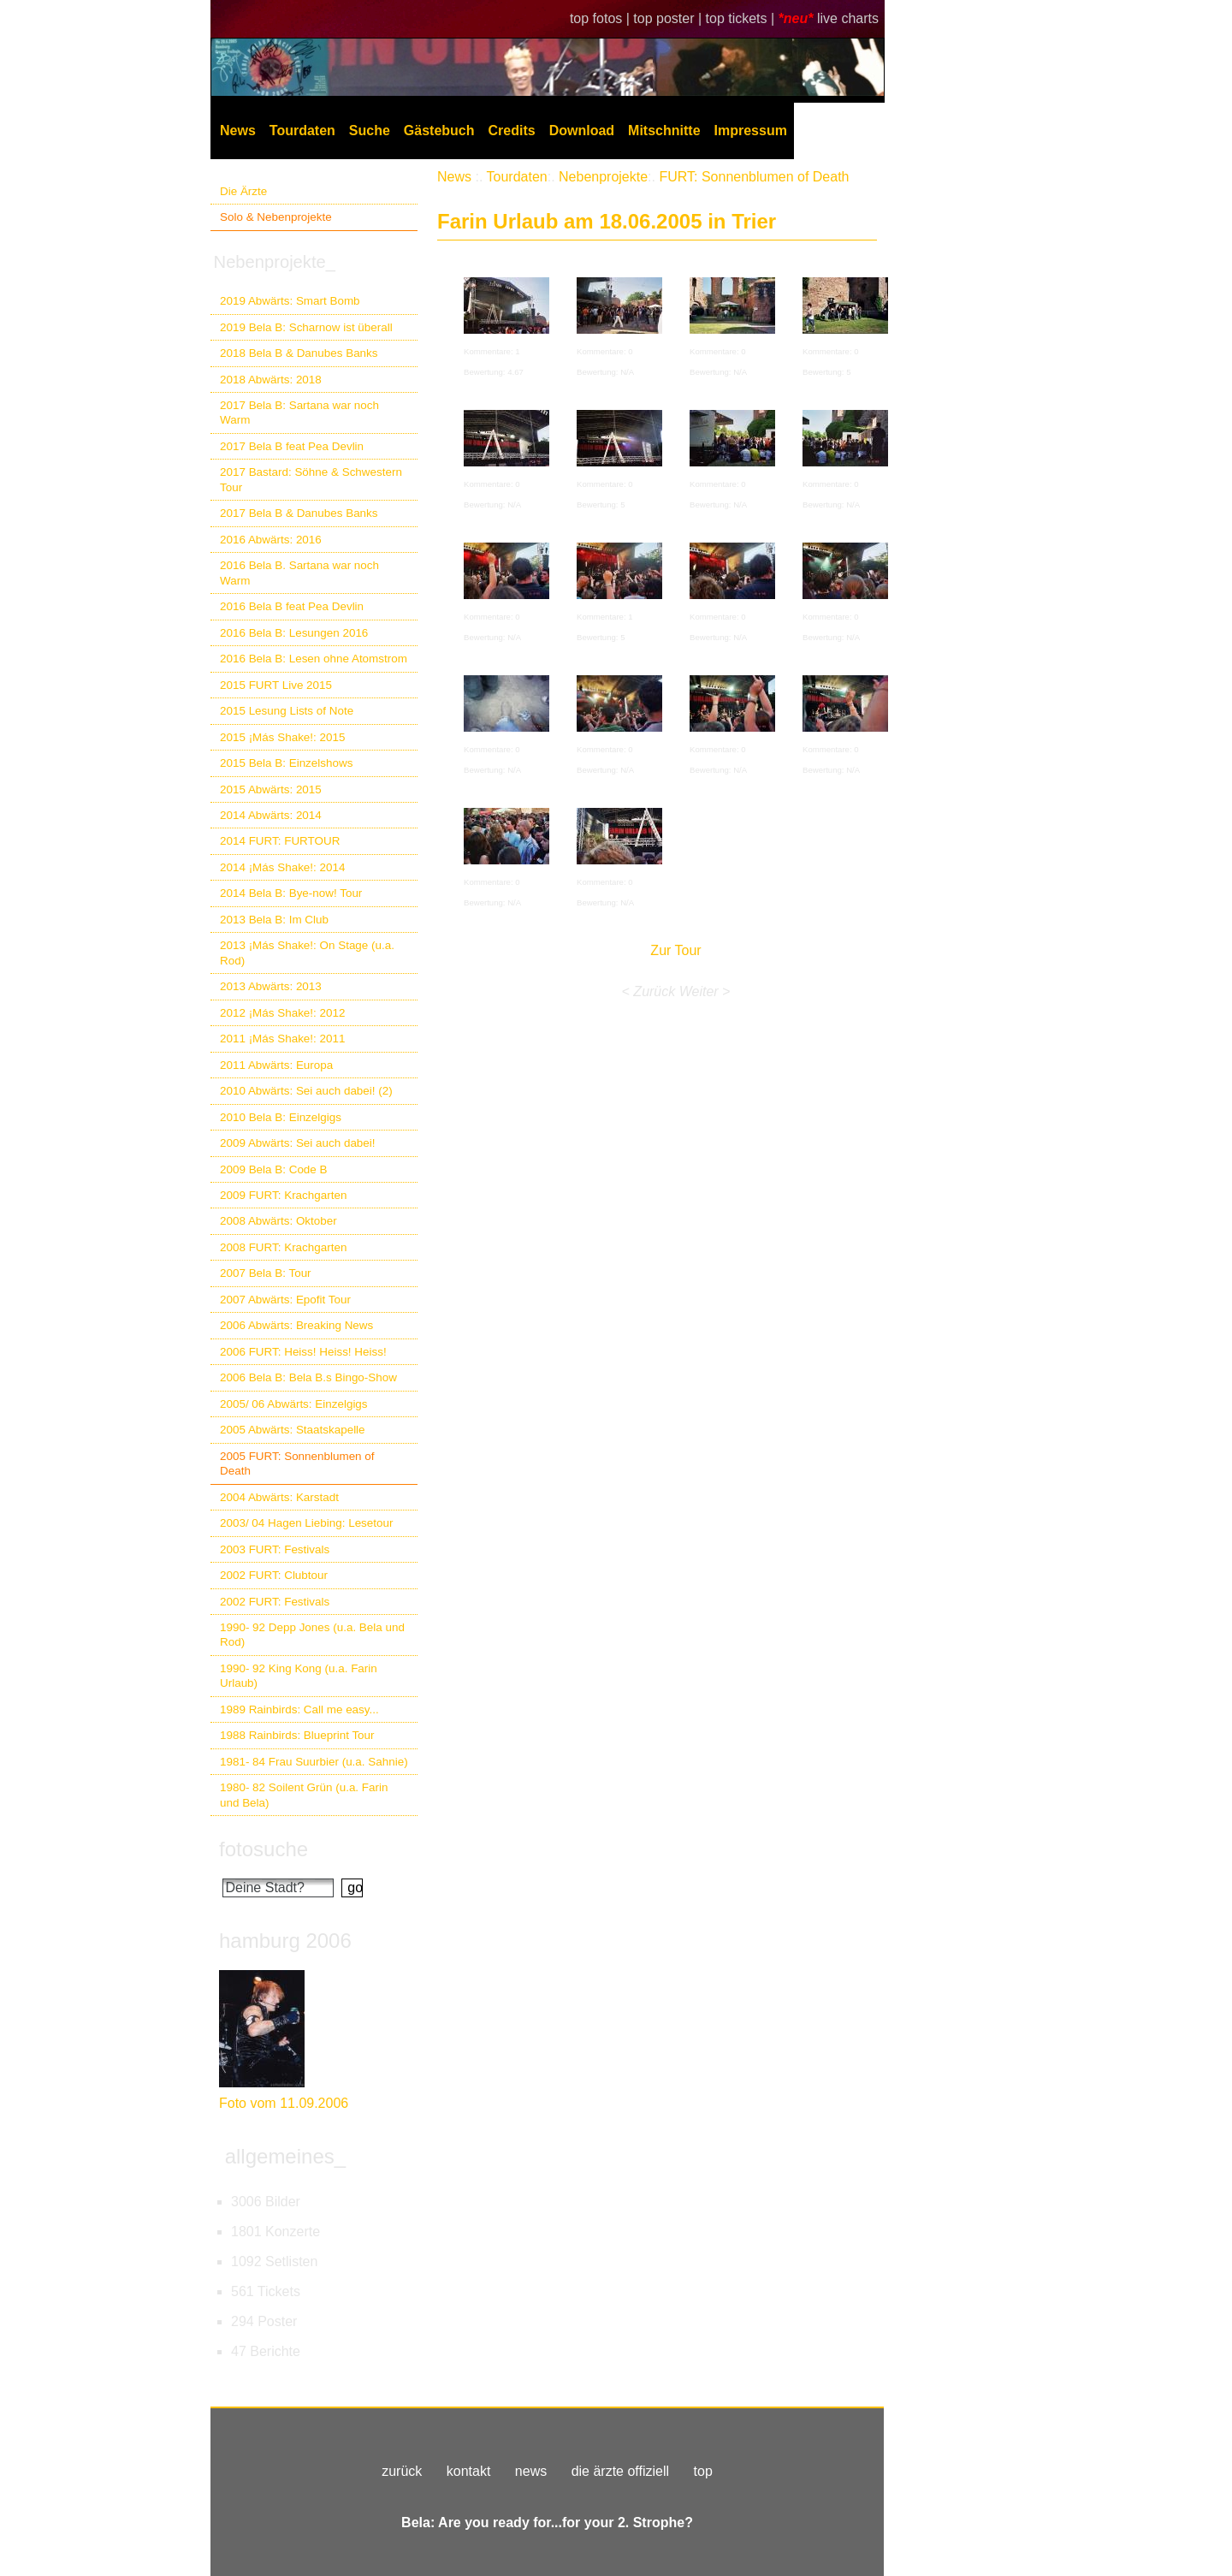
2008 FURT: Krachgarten (283, 1247)
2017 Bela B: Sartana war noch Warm (299, 412)
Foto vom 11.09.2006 (283, 2103)
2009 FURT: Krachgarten (283, 1195)
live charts (848, 18)
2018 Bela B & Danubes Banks (299, 353)
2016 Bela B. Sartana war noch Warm (299, 572)
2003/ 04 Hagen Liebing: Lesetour (306, 1523)
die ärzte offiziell (620, 2471)
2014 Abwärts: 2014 (271, 815)
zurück (402, 2471)
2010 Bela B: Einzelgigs (280, 1117)
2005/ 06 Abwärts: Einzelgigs (294, 1404)
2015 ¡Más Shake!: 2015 (282, 737)
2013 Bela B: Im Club (274, 919)
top (703, 2471)
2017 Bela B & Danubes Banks (299, 513)
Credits (512, 130)
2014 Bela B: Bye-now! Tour (291, 893)
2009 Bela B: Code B (274, 1169)
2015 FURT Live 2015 (276, 685)
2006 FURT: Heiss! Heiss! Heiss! (303, 1351)
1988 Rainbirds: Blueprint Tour (297, 1735)
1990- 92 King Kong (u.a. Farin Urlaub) (298, 1675)
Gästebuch (439, 130)
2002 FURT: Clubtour (274, 1575)
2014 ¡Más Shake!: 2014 (282, 867)
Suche (369, 130)
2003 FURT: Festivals (274, 1549)
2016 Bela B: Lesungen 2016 (294, 632)
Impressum (750, 130)
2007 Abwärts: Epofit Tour (285, 1299)
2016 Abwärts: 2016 (271, 539)
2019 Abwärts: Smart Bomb (290, 300)
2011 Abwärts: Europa (276, 1065)
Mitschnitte (664, 130)
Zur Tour (675, 950)
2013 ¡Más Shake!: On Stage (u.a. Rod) (307, 952)
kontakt (469, 2471)
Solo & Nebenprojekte (276, 217)
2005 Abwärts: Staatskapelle (292, 1429)
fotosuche (263, 1849)
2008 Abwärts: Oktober (278, 1220)
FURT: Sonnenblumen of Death (754, 176)
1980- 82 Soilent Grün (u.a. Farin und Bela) (304, 1794)
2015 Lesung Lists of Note (286, 710)
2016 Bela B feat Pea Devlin (292, 606)
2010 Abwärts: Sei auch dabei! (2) (306, 1090)
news (531, 2471)
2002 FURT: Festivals (274, 1601)
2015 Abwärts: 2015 (271, 789)
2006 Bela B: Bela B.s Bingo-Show (308, 1377)
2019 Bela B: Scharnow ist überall (306, 327)
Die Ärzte (243, 191)
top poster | (669, 18)
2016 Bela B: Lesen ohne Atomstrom (313, 658)
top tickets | (742, 18)
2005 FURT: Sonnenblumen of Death (297, 1463)
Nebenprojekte (603, 176)
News (238, 130)
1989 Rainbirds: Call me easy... (299, 1709)
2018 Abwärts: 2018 (271, 379)
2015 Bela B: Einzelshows (286, 763)
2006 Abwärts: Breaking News (296, 1325)
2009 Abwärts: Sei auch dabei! (298, 1143)
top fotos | (601, 18)
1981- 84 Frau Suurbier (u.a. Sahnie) (314, 1761)
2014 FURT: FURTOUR (280, 840)
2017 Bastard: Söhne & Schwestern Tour (311, 479)
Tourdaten (302, 130)
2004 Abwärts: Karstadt (279, 1497)
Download (581, 130)
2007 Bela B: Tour (265, 1273)
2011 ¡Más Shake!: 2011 (282, 1038)
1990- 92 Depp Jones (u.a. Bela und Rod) (312, 1634)
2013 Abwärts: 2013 (271, 986)
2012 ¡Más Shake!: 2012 (282, 1012)
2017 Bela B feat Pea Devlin (292, 446)
